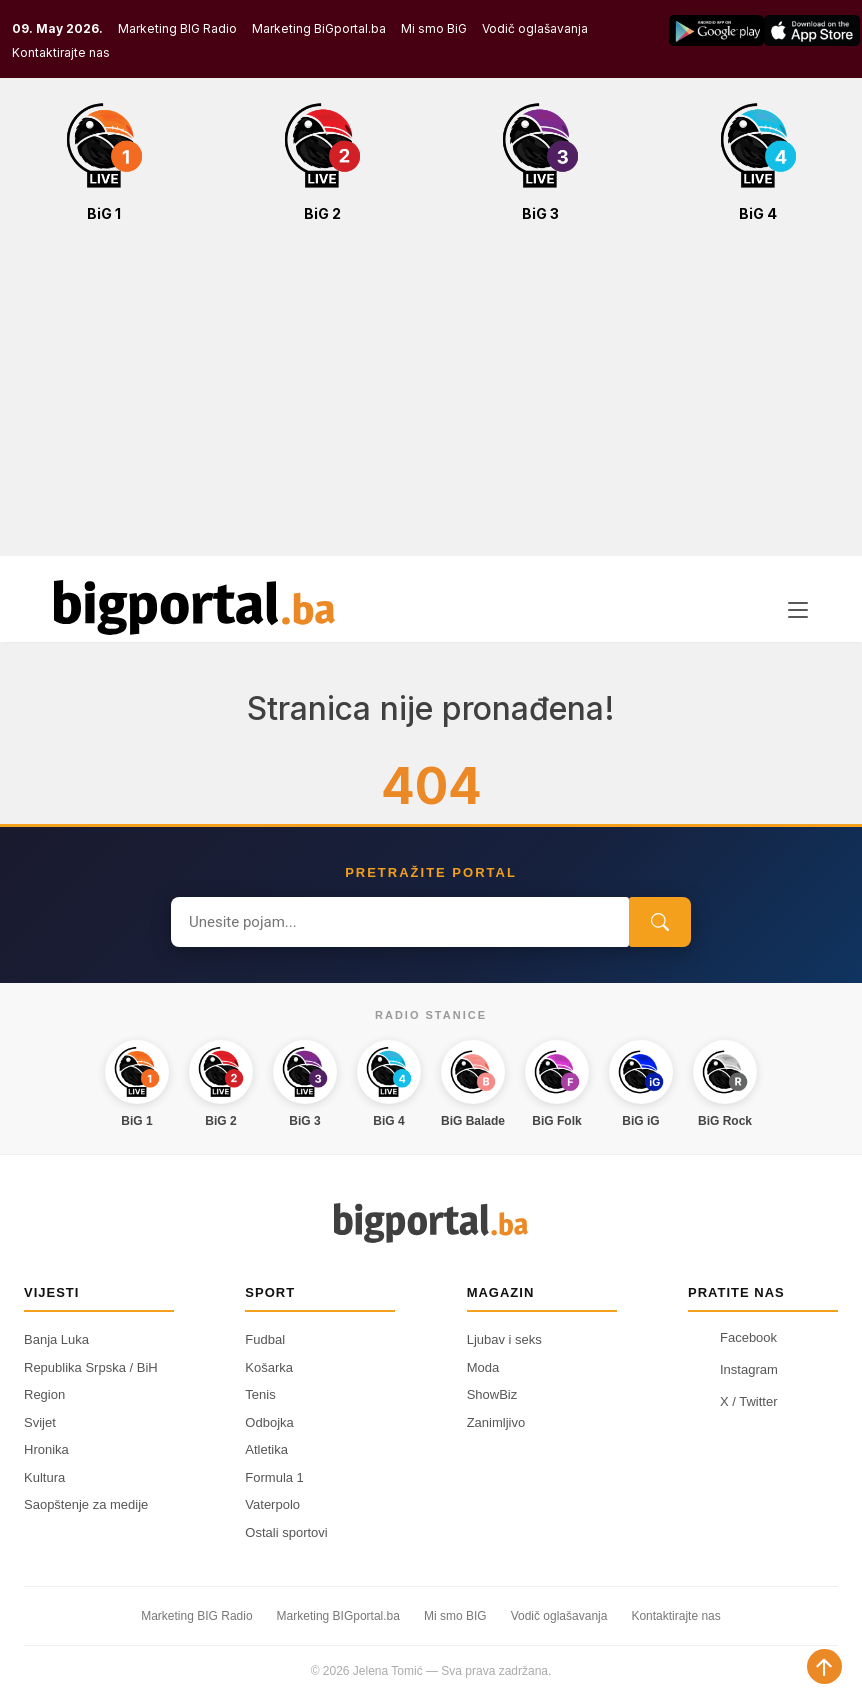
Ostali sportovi (286, 1532)
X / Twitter (733, 1401)
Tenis (260, 1394)
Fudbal (265, 1339)
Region (44, 1394)
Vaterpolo (272, 1504)
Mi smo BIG (455, 1616)
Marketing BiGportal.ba (319, 28)
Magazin (501, 1292)
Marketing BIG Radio (177, 28)
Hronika (46, 1449)
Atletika (266, 1449)
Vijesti (51, 1292)
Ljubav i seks (504, 1339)
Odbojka (269, 1422)
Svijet (40, 1422)
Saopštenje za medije (86, 1504)
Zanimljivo (496, 1422)
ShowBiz (492, 1394)
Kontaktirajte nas (61, 52)
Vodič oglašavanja (535, 28)
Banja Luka (56, 1339)
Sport (270, 1292)
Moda (483, 1367)
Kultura (44, 1477)
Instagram (733, 1369)
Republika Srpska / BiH (91, 1367)
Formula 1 (274, 1477)
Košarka (269, 1367)
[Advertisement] (431, 400)
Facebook (732, 1337)
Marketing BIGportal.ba (338, 1616)
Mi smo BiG (434, 28)
